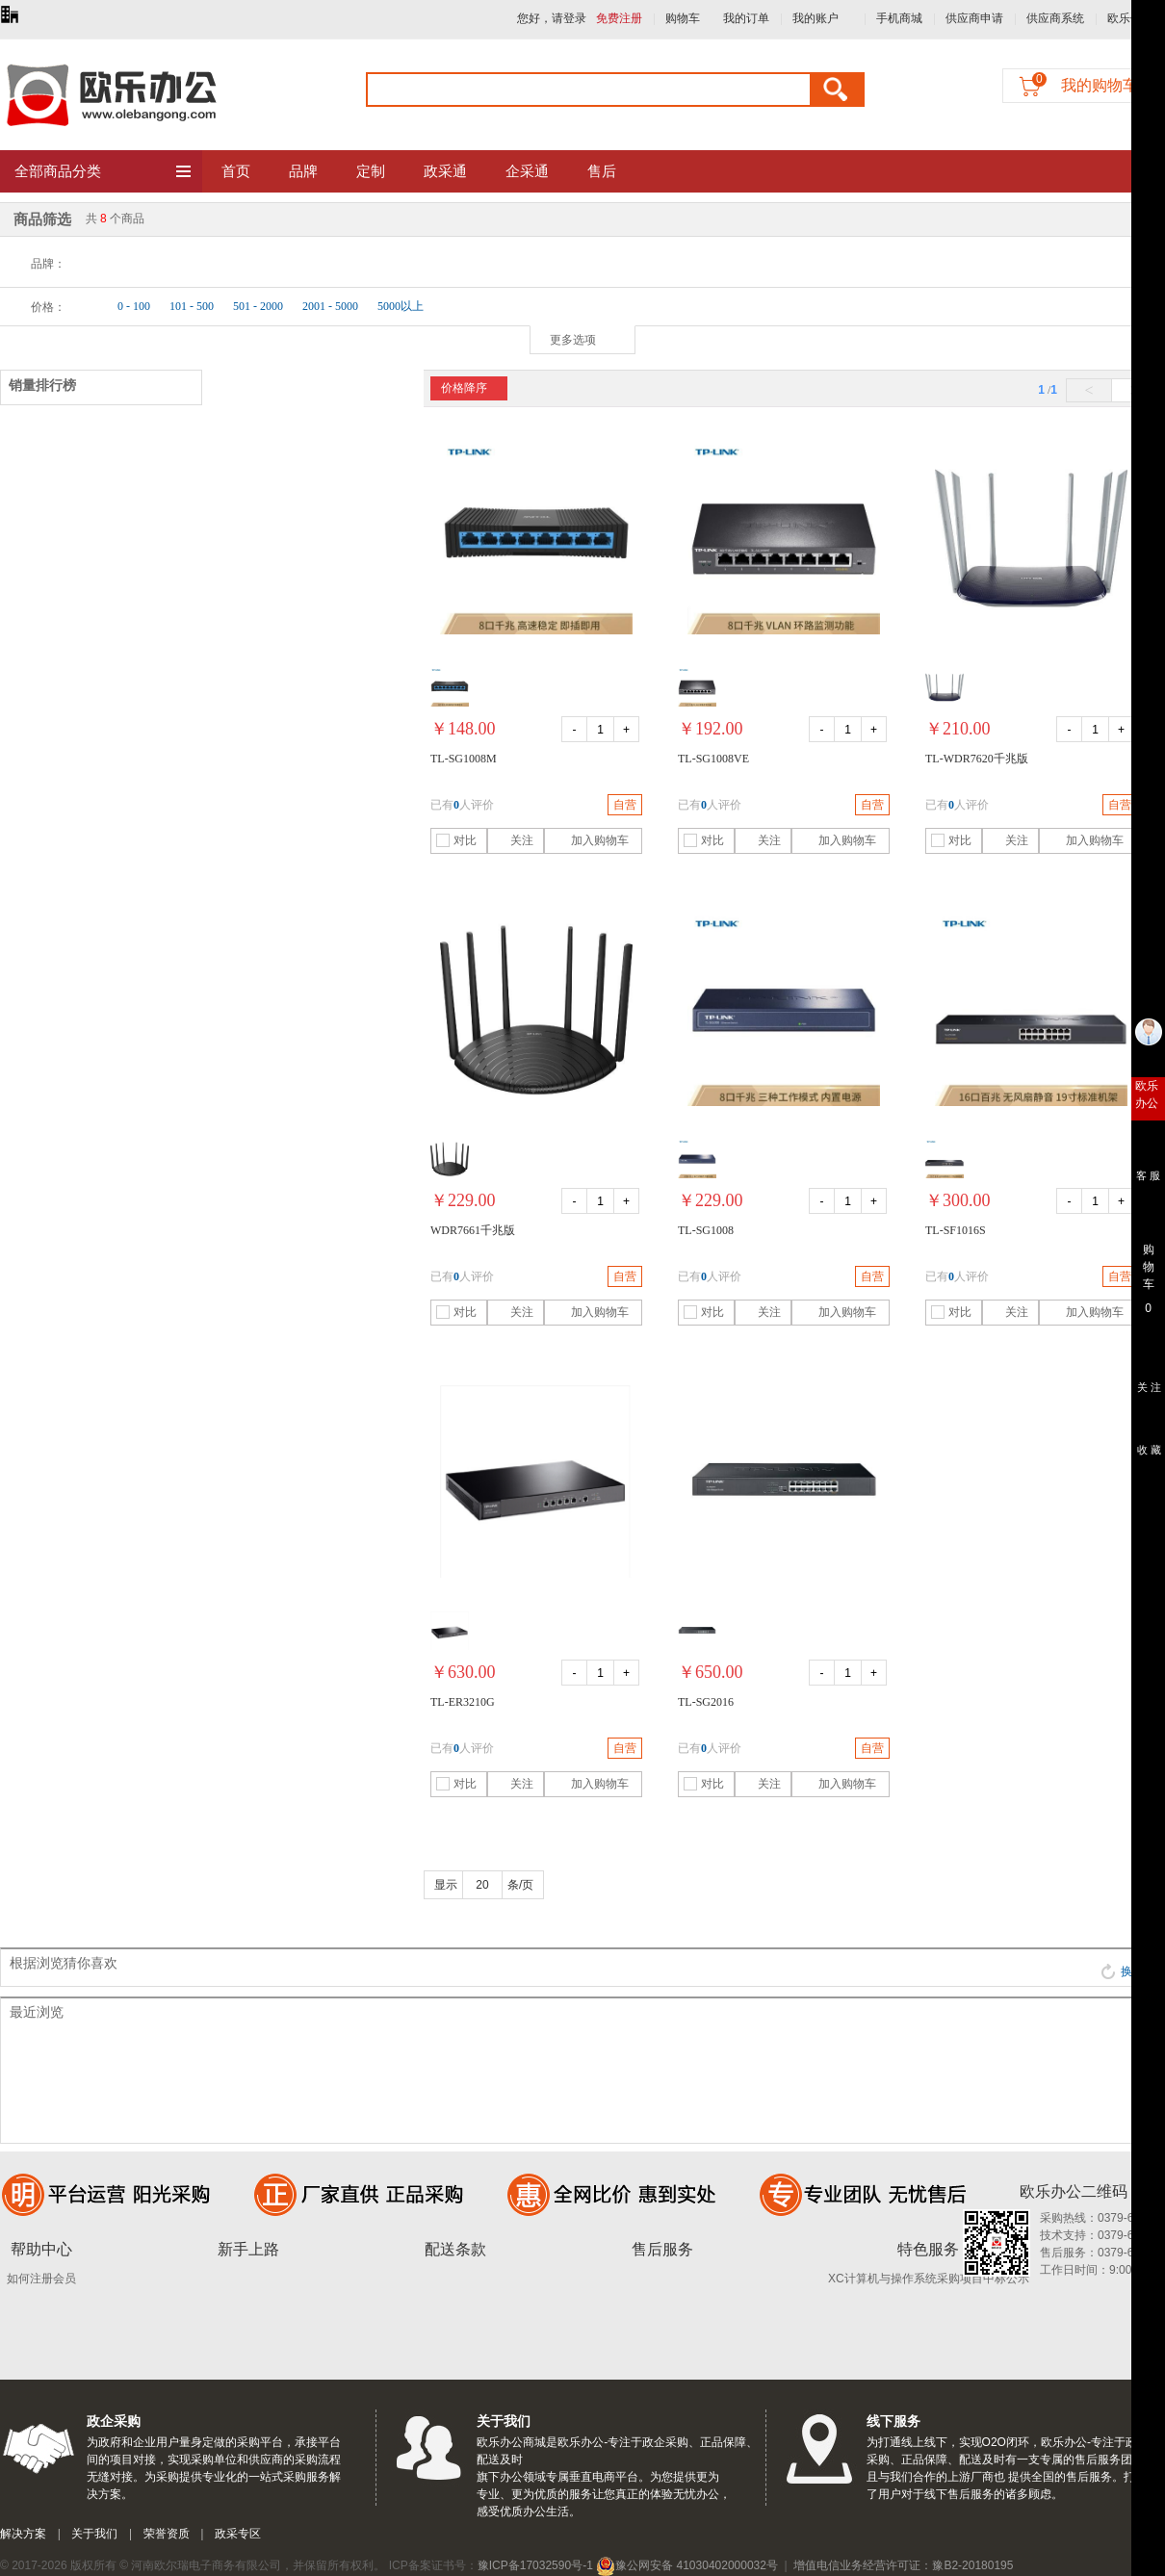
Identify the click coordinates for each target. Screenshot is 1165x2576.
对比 (456, 840)
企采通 (527, 171)
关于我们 (94, 2533)
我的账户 (815, 18)
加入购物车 (589, 840)
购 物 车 (1148, 1262)
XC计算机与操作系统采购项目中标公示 (928, 2278)
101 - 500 (191, 306)
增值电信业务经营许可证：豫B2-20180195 (903, 2565)
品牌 (303, 171)
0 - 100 (133, 306)
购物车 (682, 18)
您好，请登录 (551, 18)
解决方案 (23, 2533)
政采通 (445, 171)
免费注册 (619, 18)
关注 (512, 840)
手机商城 (899, 18)
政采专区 (238, 2533)
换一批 (1127, 1971)
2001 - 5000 (330, 306)
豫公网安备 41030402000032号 (687, 2565)
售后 (601, 171)
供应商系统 (1055, 18)
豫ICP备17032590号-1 (535, 2565)
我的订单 (746, 18)
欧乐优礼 (1130, 18)
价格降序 (464, 388)
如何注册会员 (41, 2278)
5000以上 (400, 306)
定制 (370, 171)
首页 (235, 171)
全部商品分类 (103, 172)
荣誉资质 (166, 2533)
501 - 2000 (258, 306)
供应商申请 (974, 18)
